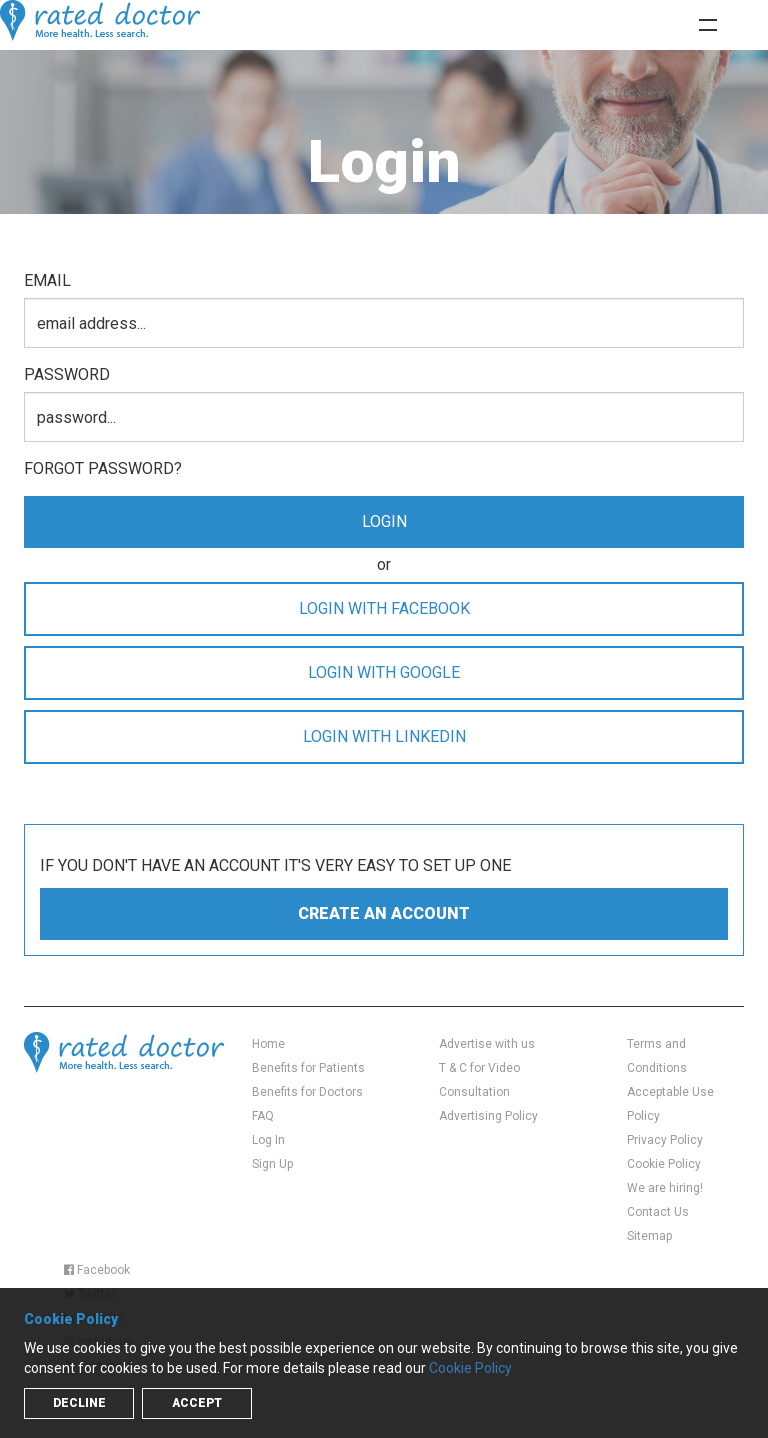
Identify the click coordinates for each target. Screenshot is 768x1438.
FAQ (263, 1116)
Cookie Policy (664, 1164)
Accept (197, 1403)
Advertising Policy (488, 1116)
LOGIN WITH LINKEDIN (384, 736)
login (384, 521)
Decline (79, 1403)
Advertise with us (487, 1044)
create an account (384, 913)
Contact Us (658, 1212)
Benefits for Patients (308, 1068)
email (47, 280)
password (67, 374)
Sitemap (649, 1236)
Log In (268, 1140)
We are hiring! (665, 1188)
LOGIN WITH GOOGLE (384, 672)
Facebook (97, 1270)
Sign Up (272, 1164)
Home (268, 1044)
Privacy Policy (665, 1140)
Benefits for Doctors (307, 1092)
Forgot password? (103, 468)
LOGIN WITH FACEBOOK (384, 608)
